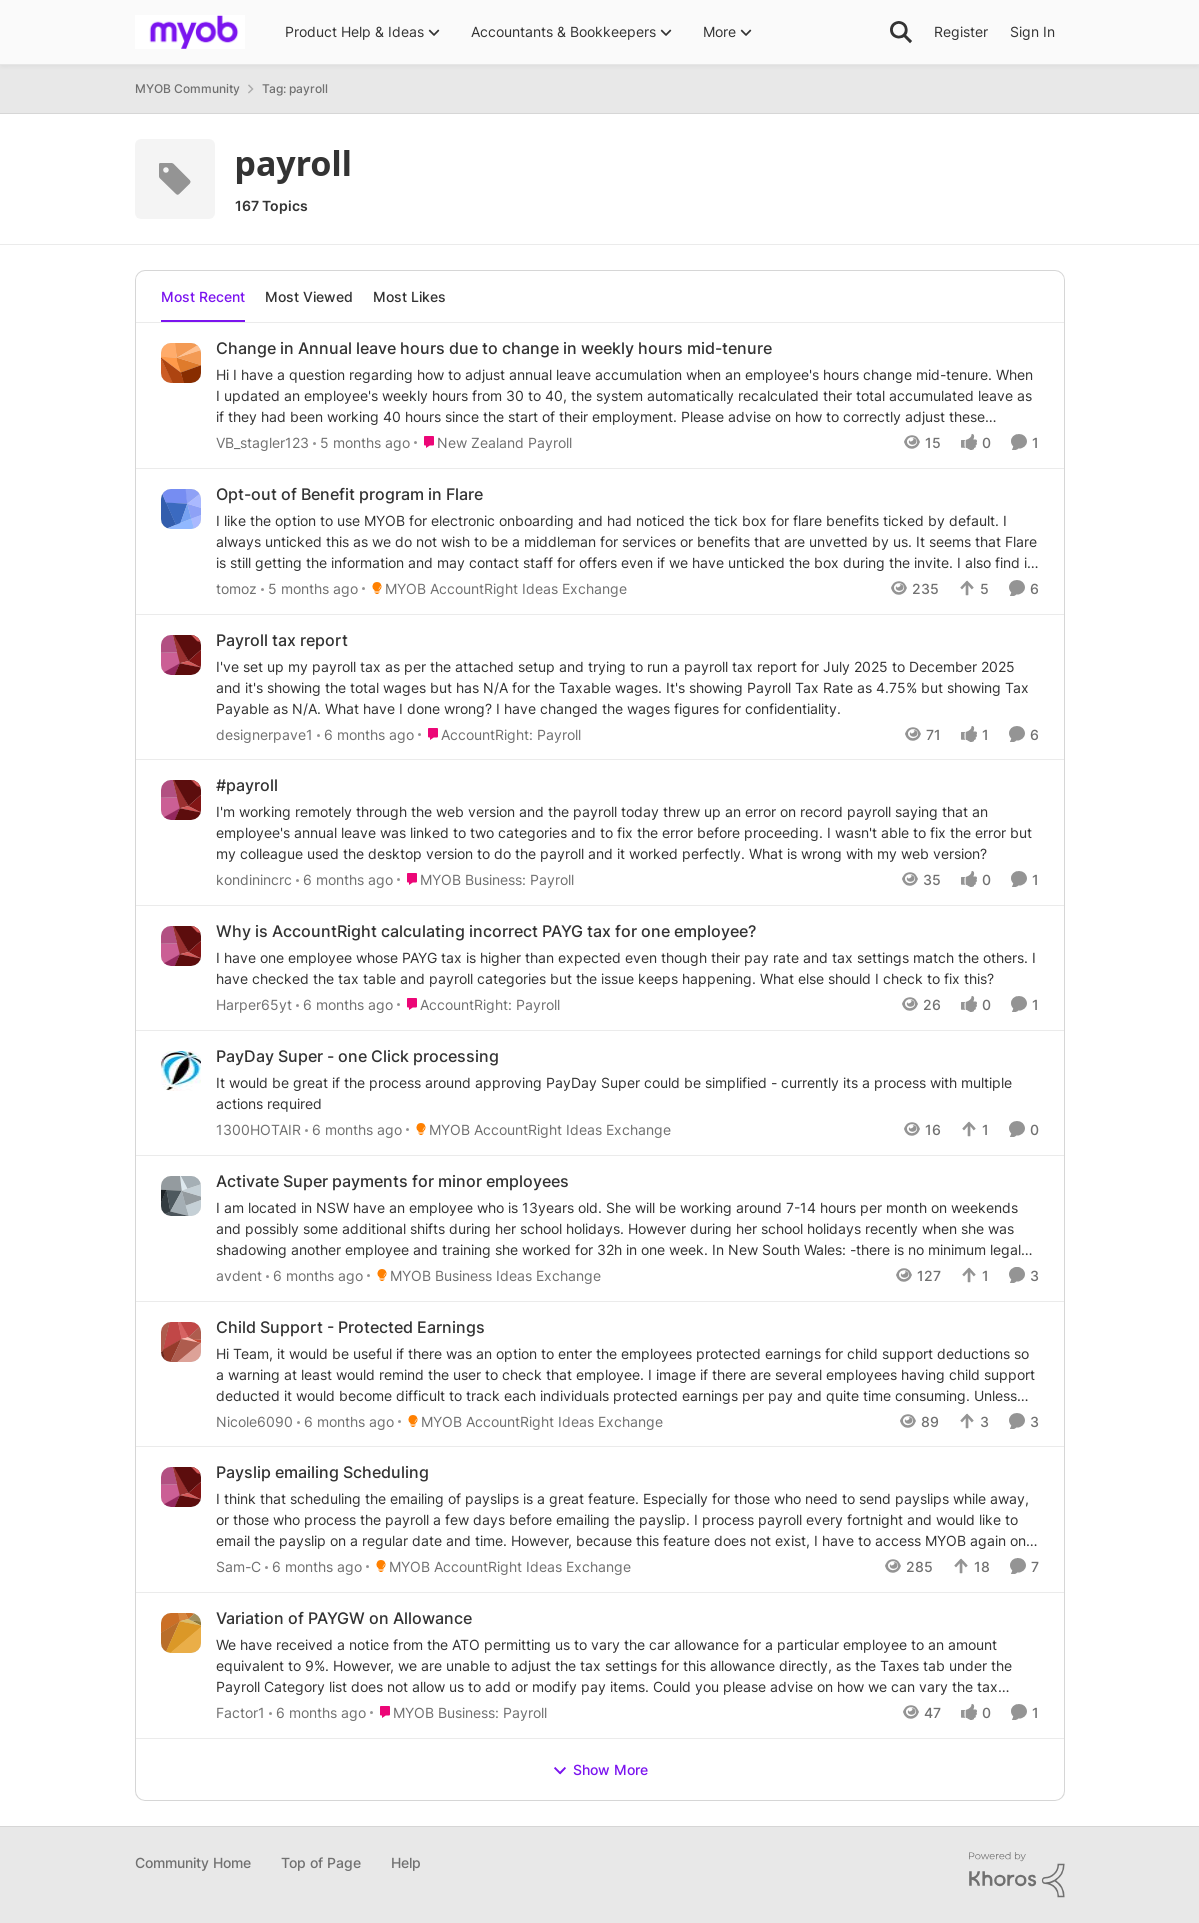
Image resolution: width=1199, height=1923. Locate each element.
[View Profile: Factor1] (181, 1633)
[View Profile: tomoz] (181, 509)
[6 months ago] (365, 733)
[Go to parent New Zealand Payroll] (493, 442)
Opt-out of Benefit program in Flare (349, 494)
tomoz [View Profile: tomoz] (236, 588)
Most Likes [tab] (409, 296)
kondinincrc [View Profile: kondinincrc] (254, 879)
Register (961, 31)
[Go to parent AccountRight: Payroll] (499, 733)
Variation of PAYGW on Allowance (344, 1618)
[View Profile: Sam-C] (181, 1487)
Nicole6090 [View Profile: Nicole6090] (254, 1420)
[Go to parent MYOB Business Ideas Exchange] (484, 1275)
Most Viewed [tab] (309, 296)
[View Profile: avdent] (181, 1196)
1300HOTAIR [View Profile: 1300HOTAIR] (258, 1129)
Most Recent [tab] (203, 296)
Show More (600, 1770)
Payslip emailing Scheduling (322, 1472)
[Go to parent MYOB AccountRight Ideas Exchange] (494, 588)
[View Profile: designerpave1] (181, 655)
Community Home (193, 1862)
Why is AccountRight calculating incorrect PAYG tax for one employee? (486, 931)
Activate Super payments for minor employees (392, 1181)
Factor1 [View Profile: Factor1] (240, 1712)
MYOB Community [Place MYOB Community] (187, 88)
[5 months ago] (361, 442)
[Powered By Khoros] (1017, 1875)
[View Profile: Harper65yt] (181, 946)
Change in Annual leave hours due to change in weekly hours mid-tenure (494, 348)
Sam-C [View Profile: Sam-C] (238, 1566)
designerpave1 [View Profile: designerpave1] (264, 733)
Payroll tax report (282, 640)
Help (406, 1862)
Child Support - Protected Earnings (350, 1327)
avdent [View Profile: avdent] (239, 1275)
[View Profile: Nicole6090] (181, 1342)
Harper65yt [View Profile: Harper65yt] (254, 1004)
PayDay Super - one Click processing (357, 1056)
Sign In (1032, 31)
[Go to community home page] (190, 32)
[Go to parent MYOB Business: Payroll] (485, 879)
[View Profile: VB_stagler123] (181, 363)
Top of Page (321, 1862)
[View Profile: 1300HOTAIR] (181, 1071)
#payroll (247, 785)
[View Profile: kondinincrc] (181, 800)
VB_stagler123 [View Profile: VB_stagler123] (262, 442)
